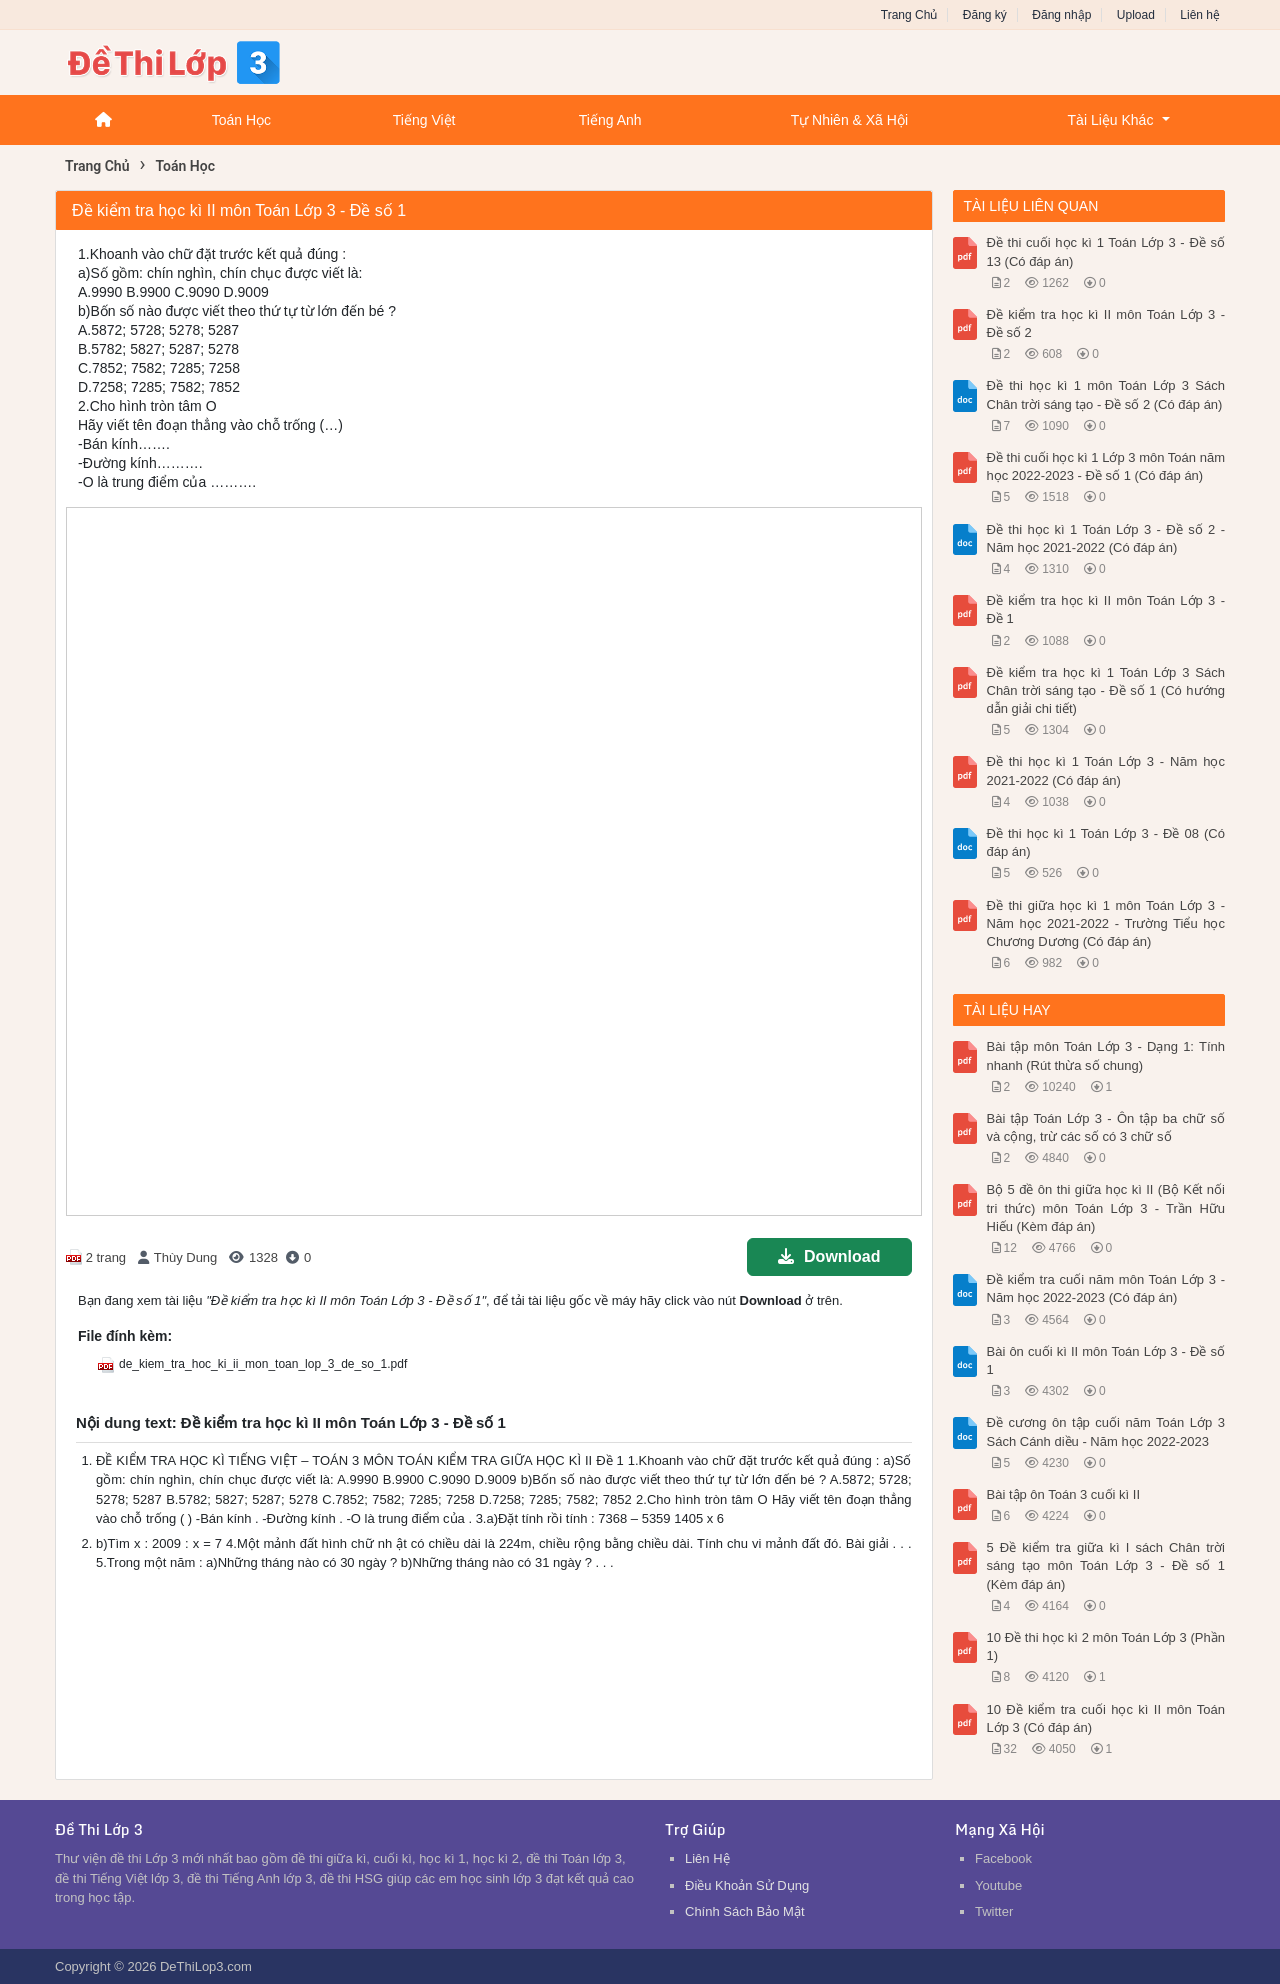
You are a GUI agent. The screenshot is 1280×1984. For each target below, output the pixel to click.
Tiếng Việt (424, 120)
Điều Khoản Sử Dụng (747, 1885)
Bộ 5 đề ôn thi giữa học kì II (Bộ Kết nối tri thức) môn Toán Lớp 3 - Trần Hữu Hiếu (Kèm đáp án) (1106, 1207)
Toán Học (241, 120)
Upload (1136, 15)
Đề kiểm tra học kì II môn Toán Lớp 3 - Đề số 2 (1106, 323)
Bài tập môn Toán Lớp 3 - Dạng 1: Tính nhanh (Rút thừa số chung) (1106, 1055)
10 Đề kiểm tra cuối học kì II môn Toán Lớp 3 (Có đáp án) (1106, 1718)
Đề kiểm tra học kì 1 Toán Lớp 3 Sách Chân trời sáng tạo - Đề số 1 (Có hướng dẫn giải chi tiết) (1106, 690)
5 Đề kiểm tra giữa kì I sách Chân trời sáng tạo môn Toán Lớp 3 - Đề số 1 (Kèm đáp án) (1106, 1565)
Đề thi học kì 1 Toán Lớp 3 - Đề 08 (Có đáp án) (1106, 842)
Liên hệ (1200, 15)
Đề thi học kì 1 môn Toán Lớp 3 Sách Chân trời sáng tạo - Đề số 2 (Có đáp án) (1106, 394)
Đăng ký (985, 15)
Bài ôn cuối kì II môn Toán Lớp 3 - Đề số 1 (1106, 1360)
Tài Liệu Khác (1111, 120)
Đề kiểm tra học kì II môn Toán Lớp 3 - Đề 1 (1106, 609)
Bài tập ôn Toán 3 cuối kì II (1064, 1494)
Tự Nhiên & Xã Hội (849, 120)
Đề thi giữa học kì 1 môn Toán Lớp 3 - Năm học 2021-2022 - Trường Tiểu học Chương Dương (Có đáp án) (1106, 923)
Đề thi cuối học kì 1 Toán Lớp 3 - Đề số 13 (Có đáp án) (1106, 251)
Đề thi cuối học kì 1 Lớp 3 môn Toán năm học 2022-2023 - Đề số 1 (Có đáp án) (1106, 466)
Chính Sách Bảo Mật (745, 1911)
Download (829, 1256)
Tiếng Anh (610, 120)
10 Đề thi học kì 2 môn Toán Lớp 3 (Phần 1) (1106, 1646)
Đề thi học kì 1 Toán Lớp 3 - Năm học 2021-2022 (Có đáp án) (1106, 770)
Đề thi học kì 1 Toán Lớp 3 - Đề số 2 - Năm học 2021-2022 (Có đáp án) (1106, 538)
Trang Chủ (909, 15)
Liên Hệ (707, 1858)
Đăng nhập (1061, 15)
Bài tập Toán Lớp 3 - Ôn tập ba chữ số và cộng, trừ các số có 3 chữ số (1106, 1127)
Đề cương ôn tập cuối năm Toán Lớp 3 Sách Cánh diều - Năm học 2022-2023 (1106, 1431)
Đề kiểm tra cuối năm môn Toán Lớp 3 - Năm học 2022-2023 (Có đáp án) (1106, 1288)
